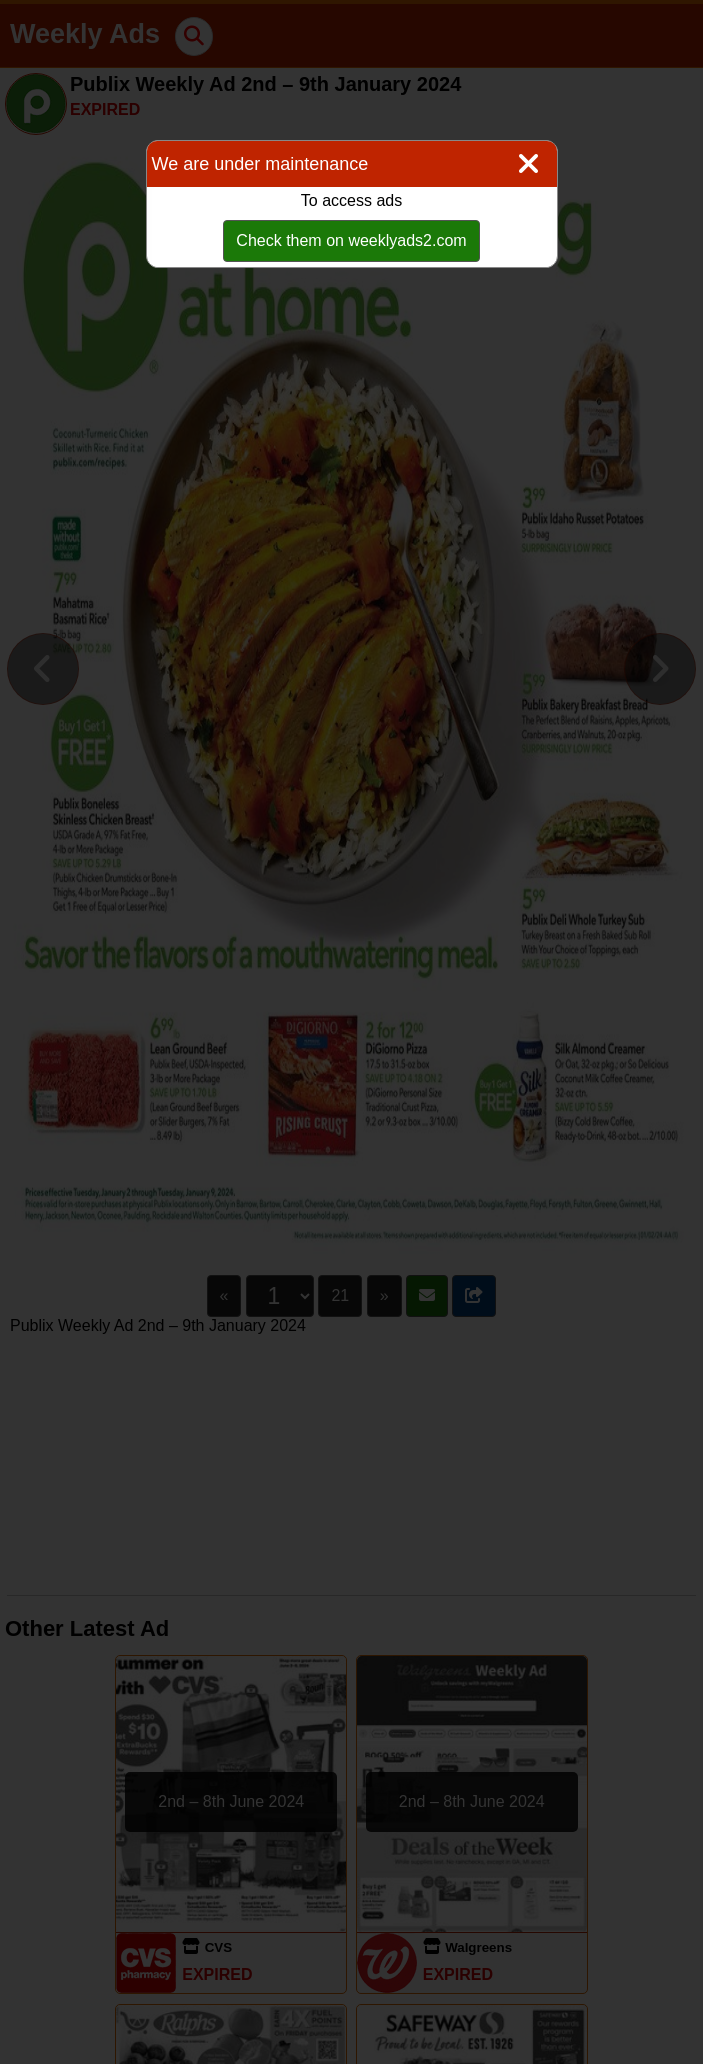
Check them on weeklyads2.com (351, 240)
